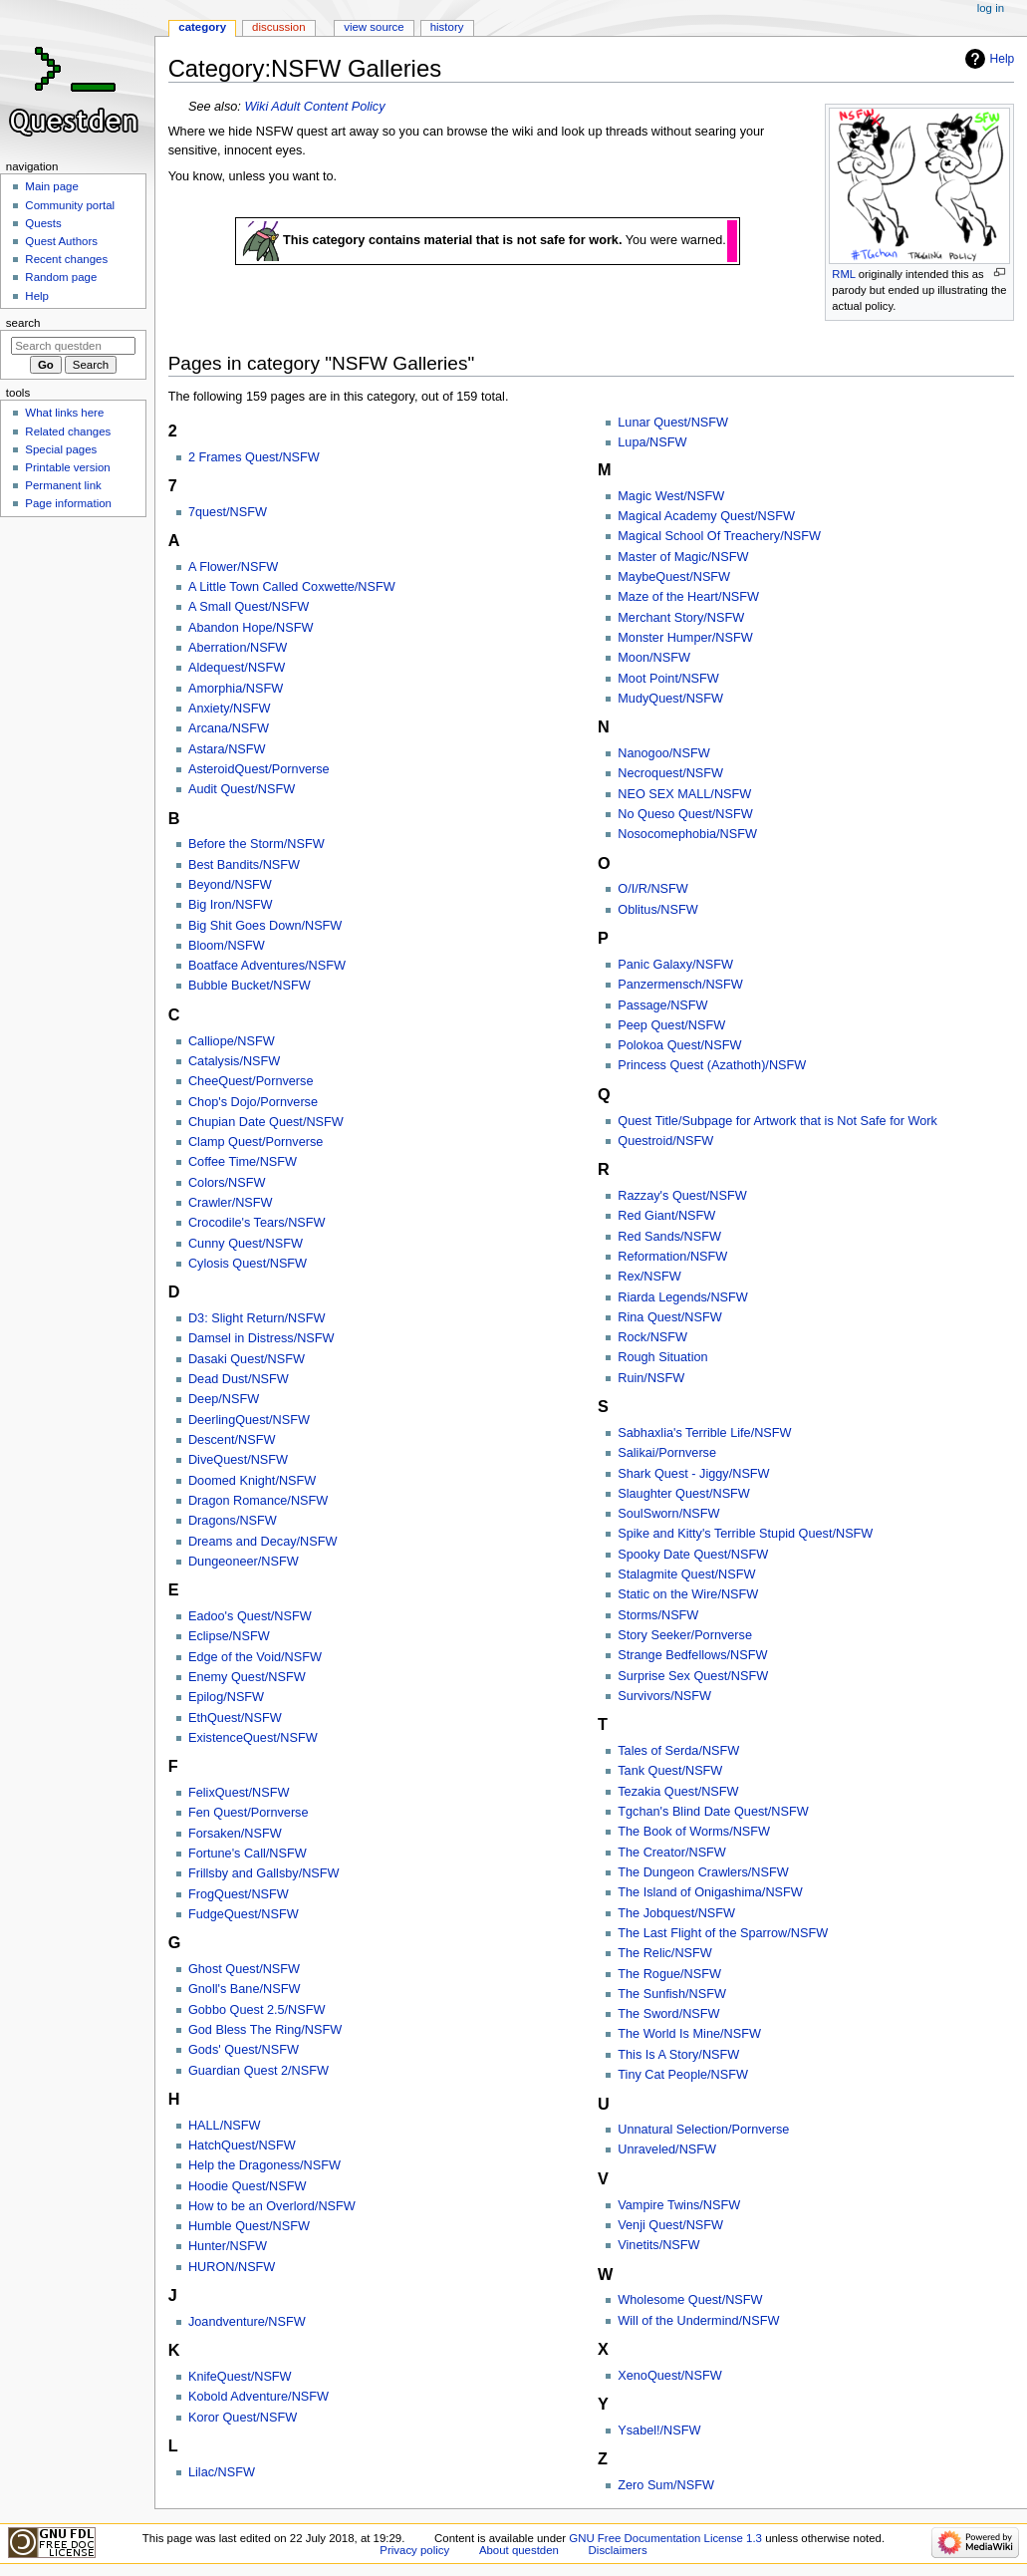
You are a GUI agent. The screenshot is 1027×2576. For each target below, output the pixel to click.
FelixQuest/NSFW (239, 1793)
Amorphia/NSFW (235, 689)
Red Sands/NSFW (669, 1237)
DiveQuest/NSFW (238, 1460)
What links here (64, 413)
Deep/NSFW (223, 1399)
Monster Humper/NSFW (685, 638)
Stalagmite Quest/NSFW (686, 1574)
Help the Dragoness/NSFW (264, 2165)
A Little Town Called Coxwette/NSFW (291, 587)
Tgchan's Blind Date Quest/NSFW (713, 1812)
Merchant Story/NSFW (681, 618)
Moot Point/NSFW (668, 679)
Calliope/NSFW (231, 1041)
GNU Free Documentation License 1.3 (665, 2538)
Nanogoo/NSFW (663, 753)
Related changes (68, 431)
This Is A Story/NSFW (678, 2055)
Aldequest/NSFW (236, 668)
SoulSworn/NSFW (668, 1514)
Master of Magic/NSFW (683, 557)
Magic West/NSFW (671, 496)
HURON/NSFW (231, 2267)
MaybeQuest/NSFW (674, 577)
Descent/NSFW (231, 1440)
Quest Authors (61, 241)
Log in (990, 8)
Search (23, 323)
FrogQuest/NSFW (238, 1894)
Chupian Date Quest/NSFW (266, 1122)
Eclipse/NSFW (229, 1636)
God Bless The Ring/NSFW (265, 2030)
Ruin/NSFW (651, 1378)
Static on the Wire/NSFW (688, 1594)
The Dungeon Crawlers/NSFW (703, 1872)
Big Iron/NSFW (230, 905)
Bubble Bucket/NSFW (249, 986)
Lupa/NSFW (652, 442)
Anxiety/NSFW (229, 709)
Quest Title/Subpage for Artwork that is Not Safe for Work (777, 1121)
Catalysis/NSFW (234, 1061)
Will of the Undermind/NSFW (698, 2321)
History (447, 27)
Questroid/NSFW (665, 1141)
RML (843, 274)
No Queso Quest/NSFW (685, 814)
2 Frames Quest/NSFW (254, 457)
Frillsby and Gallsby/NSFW (264, 1873)
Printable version (67, 467)
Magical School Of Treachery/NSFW (719, 536)
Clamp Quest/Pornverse (255, 1142)
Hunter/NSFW (227, 2246)
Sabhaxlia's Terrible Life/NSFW (704, 1433)
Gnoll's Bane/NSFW (244, 1989)
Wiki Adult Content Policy (314, 107)
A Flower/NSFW (233, 567)
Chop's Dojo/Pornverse (253, 1102)
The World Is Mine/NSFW (689, 2034)
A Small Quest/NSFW (248, 607)
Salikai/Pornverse (667, 1453)
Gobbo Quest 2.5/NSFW (257, 2010)
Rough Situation (662, 1357)
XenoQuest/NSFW (669, 2376)
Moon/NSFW (654, 658)
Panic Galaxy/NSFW (675, 965)
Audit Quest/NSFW (241, 789)
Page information (68, 503)
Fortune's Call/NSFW (247, 1853)
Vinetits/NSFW (658, 2245)
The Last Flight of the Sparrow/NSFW (723, 1933)
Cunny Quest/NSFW (245, 1244)
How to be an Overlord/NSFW (272, 2206)
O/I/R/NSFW (652, 889)
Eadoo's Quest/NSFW (250, 1616)
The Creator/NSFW (672, 1853)
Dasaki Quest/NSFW (246, 1359)
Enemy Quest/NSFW (247, 1677)
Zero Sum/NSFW (666, 2485)
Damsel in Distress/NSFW (261, 1338)
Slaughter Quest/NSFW (684, 1494)
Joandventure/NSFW (247, 2322)
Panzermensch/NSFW (680, 985)
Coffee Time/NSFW (242, 1162)
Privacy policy (414, 2550)
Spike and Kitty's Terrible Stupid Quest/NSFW (745, 1534)
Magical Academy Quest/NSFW (706, 516)
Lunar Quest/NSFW (673, 422)
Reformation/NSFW (672, 1257)
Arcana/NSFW (228, 728)
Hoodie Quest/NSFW (247, 2186)
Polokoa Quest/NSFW (679, 1045)
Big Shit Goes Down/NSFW (265, 926)
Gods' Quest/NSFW (243, 2050)
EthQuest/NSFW (235, 1718)
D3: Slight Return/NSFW (257, 1318)
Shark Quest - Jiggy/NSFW (693, 1474)
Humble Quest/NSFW (249, 2226)
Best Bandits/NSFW (244, 865)
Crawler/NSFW (230, 1203)
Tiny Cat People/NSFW (683, 2075)
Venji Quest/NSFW (670, 2225)
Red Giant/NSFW (666, 1216)
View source (373, 27)
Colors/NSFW (227, 1183)
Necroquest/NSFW (670, 773)
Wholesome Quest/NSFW (690, 2300)
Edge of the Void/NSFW (255, 1657)
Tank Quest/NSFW (670, 1771)
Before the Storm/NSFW (256, 844)
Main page (52, 186)
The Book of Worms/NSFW (694, 1832)
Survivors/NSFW (664, 1696)
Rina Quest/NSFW (669, 1317)
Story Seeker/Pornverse (685, 1635)
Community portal (70, 205)
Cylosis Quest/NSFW (247, 1264)
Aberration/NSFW (237, 648)
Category (202, 27)
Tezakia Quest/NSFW (678, 1792)
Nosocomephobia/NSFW (687, 834)
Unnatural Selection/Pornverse (703, 2130)
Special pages (61, 449)
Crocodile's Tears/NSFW (257, 1223)
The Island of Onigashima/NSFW (710, 1892)
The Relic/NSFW (664, 1953)
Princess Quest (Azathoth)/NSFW (712, 1065)
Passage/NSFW (662, 1005)
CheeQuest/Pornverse (251, 1081)
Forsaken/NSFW (235, 1834)
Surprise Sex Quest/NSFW (693, 1676)
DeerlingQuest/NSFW (249, 1420)
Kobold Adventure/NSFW (258, 2397)
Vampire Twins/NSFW (679, 2205)
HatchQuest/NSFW (242, 2145)
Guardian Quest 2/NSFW (258, 2071)
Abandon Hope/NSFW (251, 628)
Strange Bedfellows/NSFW (692, 1655)
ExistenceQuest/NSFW (253, 1738)
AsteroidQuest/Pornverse (259, 769)
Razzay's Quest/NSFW (682, 1196)
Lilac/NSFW (221, 2472)
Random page (61, 277)
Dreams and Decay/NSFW (262, 1542)
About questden (519, 2550)
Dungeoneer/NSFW (243, 1562)
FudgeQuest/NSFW (243, 1914)
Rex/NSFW (649, 1277)
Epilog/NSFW (226, 1697)
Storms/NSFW (658, 1615)
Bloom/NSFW (226, 946)
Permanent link (63, 485)
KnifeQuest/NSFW (240, 2377)
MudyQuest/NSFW (670, 699)
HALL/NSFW (224, 2126)
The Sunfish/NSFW (672, 1994)
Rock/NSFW (652, 1337)
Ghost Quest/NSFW (244, 1969)
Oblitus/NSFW (657, 910)
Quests (43, 223)
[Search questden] (73, 346)
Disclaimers (618, 2550)
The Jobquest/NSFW (676, 1913)
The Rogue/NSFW (669, 1974)
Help (1002, 59)
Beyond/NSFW (230, 885)
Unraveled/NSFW (667, 2149)
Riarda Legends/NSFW (682, 1297)
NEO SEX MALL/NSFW (684, 794)
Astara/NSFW (227, 749)
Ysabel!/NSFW (659, 2430)
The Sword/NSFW (668, 2014)
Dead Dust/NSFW (238, 1379)
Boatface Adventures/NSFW (267, 966)
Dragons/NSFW (232, 1521)
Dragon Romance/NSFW (258, 1501)
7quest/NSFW (227, 512)
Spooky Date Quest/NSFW (693, 1555)
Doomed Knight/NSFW (252, 1481)
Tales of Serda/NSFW (678, 1751)
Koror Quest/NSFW (242, 2418)
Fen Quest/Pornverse (248, 1813)
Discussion (278, 27)
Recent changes (66, 259)
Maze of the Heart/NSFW (688, 597)
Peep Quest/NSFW (671, 1025)
